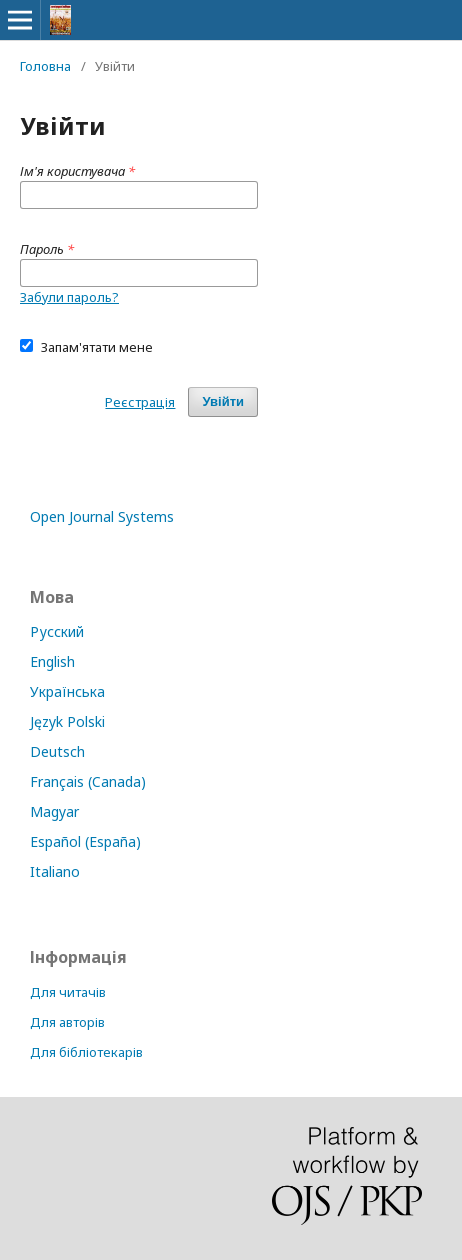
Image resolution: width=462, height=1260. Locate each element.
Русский (57, 631)
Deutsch (57, 751)
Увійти (223, 401)
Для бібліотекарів (86, 1052)
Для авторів (67, 1022)
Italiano (55, 871)
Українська (67, 691)
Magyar (54, 811)
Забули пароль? (69, 297)
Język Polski (67, 721)
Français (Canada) (88, 781)
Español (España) (85, 841)
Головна (45, 66)
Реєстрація (140, 402)
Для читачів (68, 992)
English (52, 661)
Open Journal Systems (102, 516)
